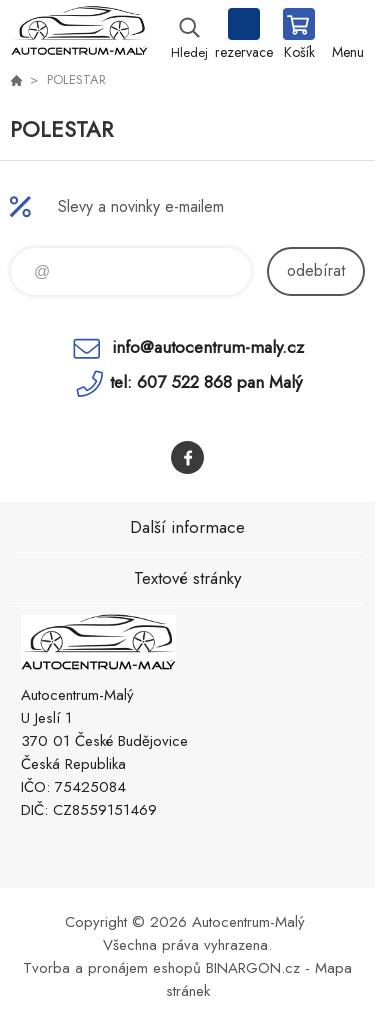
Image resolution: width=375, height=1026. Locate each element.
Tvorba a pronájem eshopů (112, 968)
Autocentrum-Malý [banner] (78, 35)
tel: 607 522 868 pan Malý (206, 382)
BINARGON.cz (253, 968)
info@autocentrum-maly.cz (208, 347)
